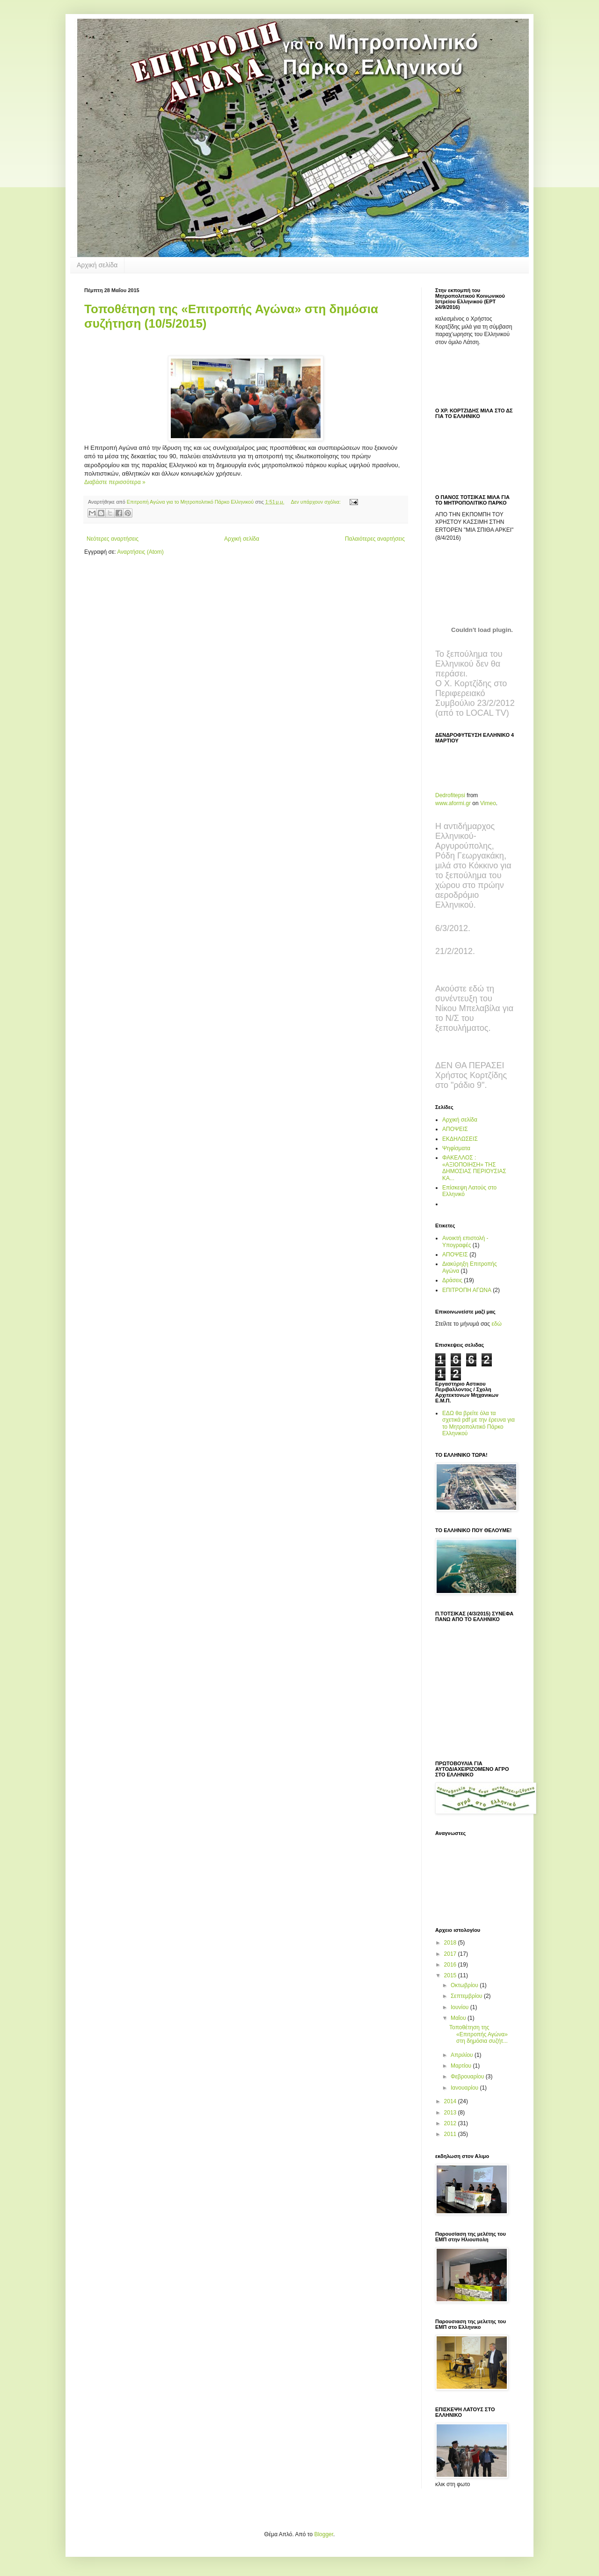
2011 (451, 2134)
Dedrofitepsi (450, 795)
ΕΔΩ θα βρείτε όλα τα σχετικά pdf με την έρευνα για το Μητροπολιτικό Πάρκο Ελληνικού (478, 1423)
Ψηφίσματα (456, 1148)
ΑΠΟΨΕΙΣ (455, 1129)
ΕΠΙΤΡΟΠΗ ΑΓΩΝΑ (466, 1290)
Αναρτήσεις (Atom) (140, 552)
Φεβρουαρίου (468, 2076)
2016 (451, 1964)
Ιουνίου (460, 2007)
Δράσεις (452, 1280)
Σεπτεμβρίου (467, 1996)
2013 (451, 2112)
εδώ (496, 1324)
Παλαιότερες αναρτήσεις (375, 539)
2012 (451, 2123)
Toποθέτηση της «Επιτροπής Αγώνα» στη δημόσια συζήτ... (478, 2034)
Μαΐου (459, 2018)
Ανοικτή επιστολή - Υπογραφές (465, 1241)
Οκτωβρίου (465, 1985)
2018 (451, 1942)
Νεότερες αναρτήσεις (113, 539)
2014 (451, 2101)
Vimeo (488, 803)
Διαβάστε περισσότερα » (115, 482)
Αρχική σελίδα (97, 265)
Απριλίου (463, 2055)
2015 (451, 1975)
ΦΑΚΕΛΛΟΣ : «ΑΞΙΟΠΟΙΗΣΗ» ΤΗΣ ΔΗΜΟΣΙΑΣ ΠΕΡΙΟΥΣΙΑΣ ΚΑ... (474, 1167)
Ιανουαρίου (465, 2087)
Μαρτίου (462, 2065)
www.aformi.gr (453, 803)
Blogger (323, 2534)
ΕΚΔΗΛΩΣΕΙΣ (460, 1139)
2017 (451, 1954)
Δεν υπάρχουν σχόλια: (316, 502)
